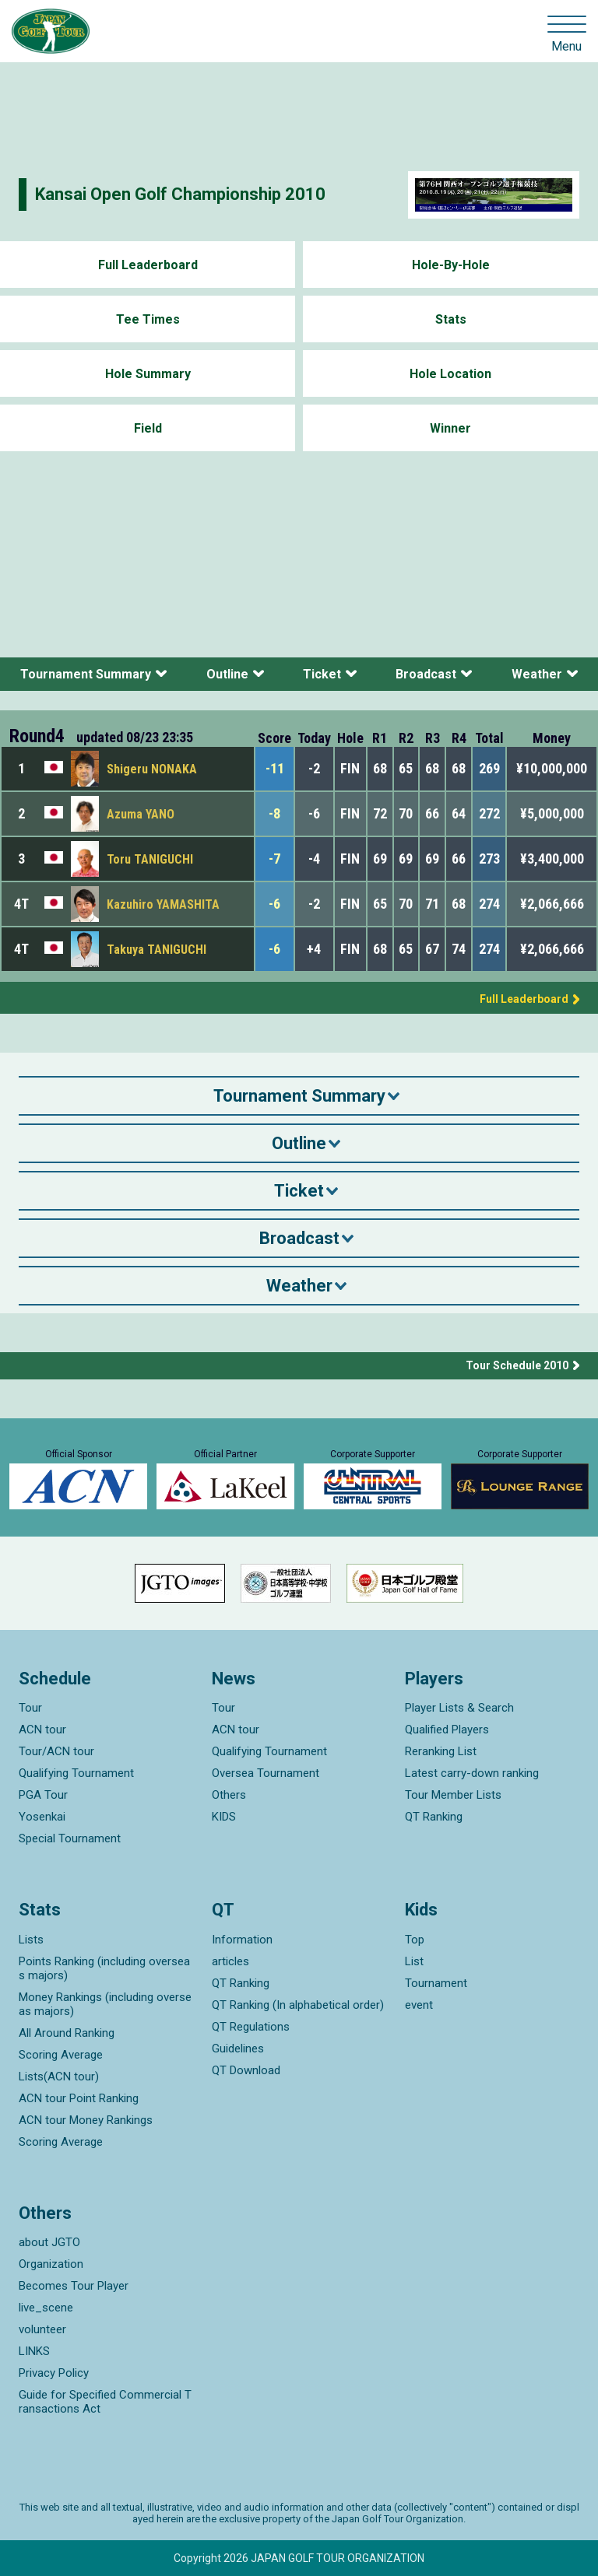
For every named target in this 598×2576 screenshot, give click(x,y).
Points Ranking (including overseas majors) (104, 1968)
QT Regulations (251, 2027)
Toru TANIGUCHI (150, 859)
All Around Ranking (66, 2033)
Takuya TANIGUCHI (156, 949)
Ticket (322, 674)
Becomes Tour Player (73, 2286)
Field (148, 428)
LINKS (34, 2351)
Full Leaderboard (148, 265)
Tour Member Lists (453, 1795)
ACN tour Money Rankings (86, 2120)
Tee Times (148, 319)
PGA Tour (43, 1795)
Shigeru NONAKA (152, 769)
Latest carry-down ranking (472, 1773)
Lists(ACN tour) (59, 2077)
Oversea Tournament (265, 1773)
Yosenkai (42, 1817)
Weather (537, 674)
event (419, 2005)
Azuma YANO (140, 814)
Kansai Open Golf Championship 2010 (180, 194)
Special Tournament (70, 1838)
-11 (275, 768)
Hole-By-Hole (451, 265)
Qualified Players (447, 1730)
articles (230, 1961)
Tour (30, 1708)
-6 (274, 903)
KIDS (224, 1817)
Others (229, 1795)
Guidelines (238, 2049)
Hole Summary (148, 373)
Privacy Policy (54, 2373)
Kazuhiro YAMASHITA (163, 904)
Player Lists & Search (459, 1708)
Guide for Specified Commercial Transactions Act (105, 2402)
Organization (51, 2264)
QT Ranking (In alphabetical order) (298, 2005)
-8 (274, 813)
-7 (274, 858)
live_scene (46, 2308)
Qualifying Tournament (76, 1773)
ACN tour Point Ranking (79, 2098)
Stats (450, 319)
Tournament (436, 1983)
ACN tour (42, 1730)
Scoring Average (61, 2055)
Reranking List (441, 1751)
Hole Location (450, 373)
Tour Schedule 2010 (517, 1365)
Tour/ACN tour (56, 1751)
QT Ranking (434, 1817)
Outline (227, 674)
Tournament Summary (85, 674)
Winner (450, 428)
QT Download (246, 2070)
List (414, 1961)
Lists (31, 1940)
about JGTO (49, 2242)
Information (242, 1940)
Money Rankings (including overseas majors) (105, 2004)
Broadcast (426, 674)
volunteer (42, 2329)
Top (414, 1940)
